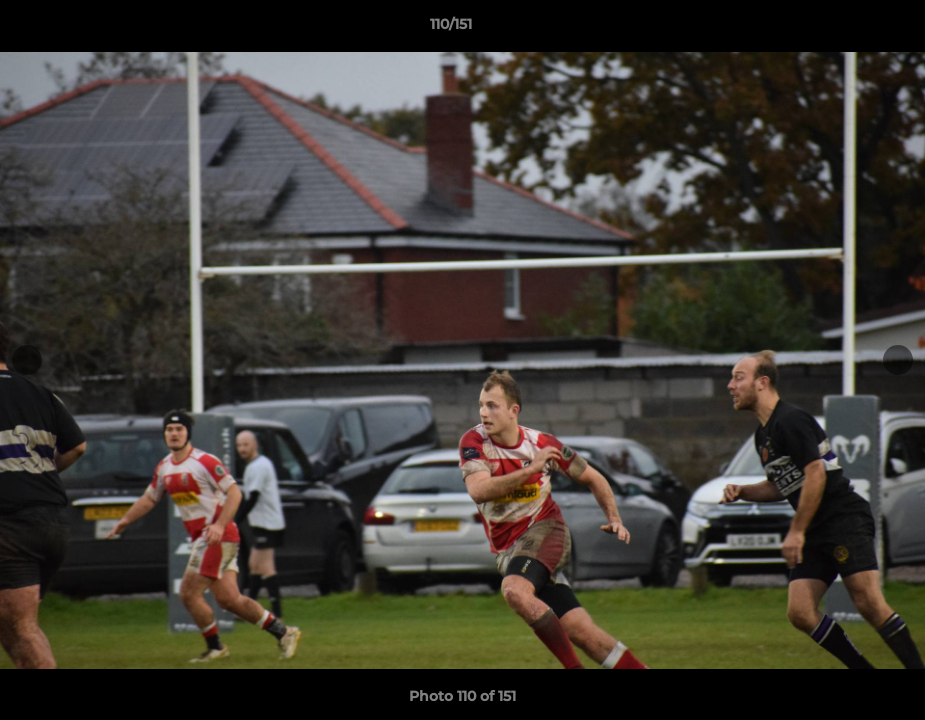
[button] (841, 29)
